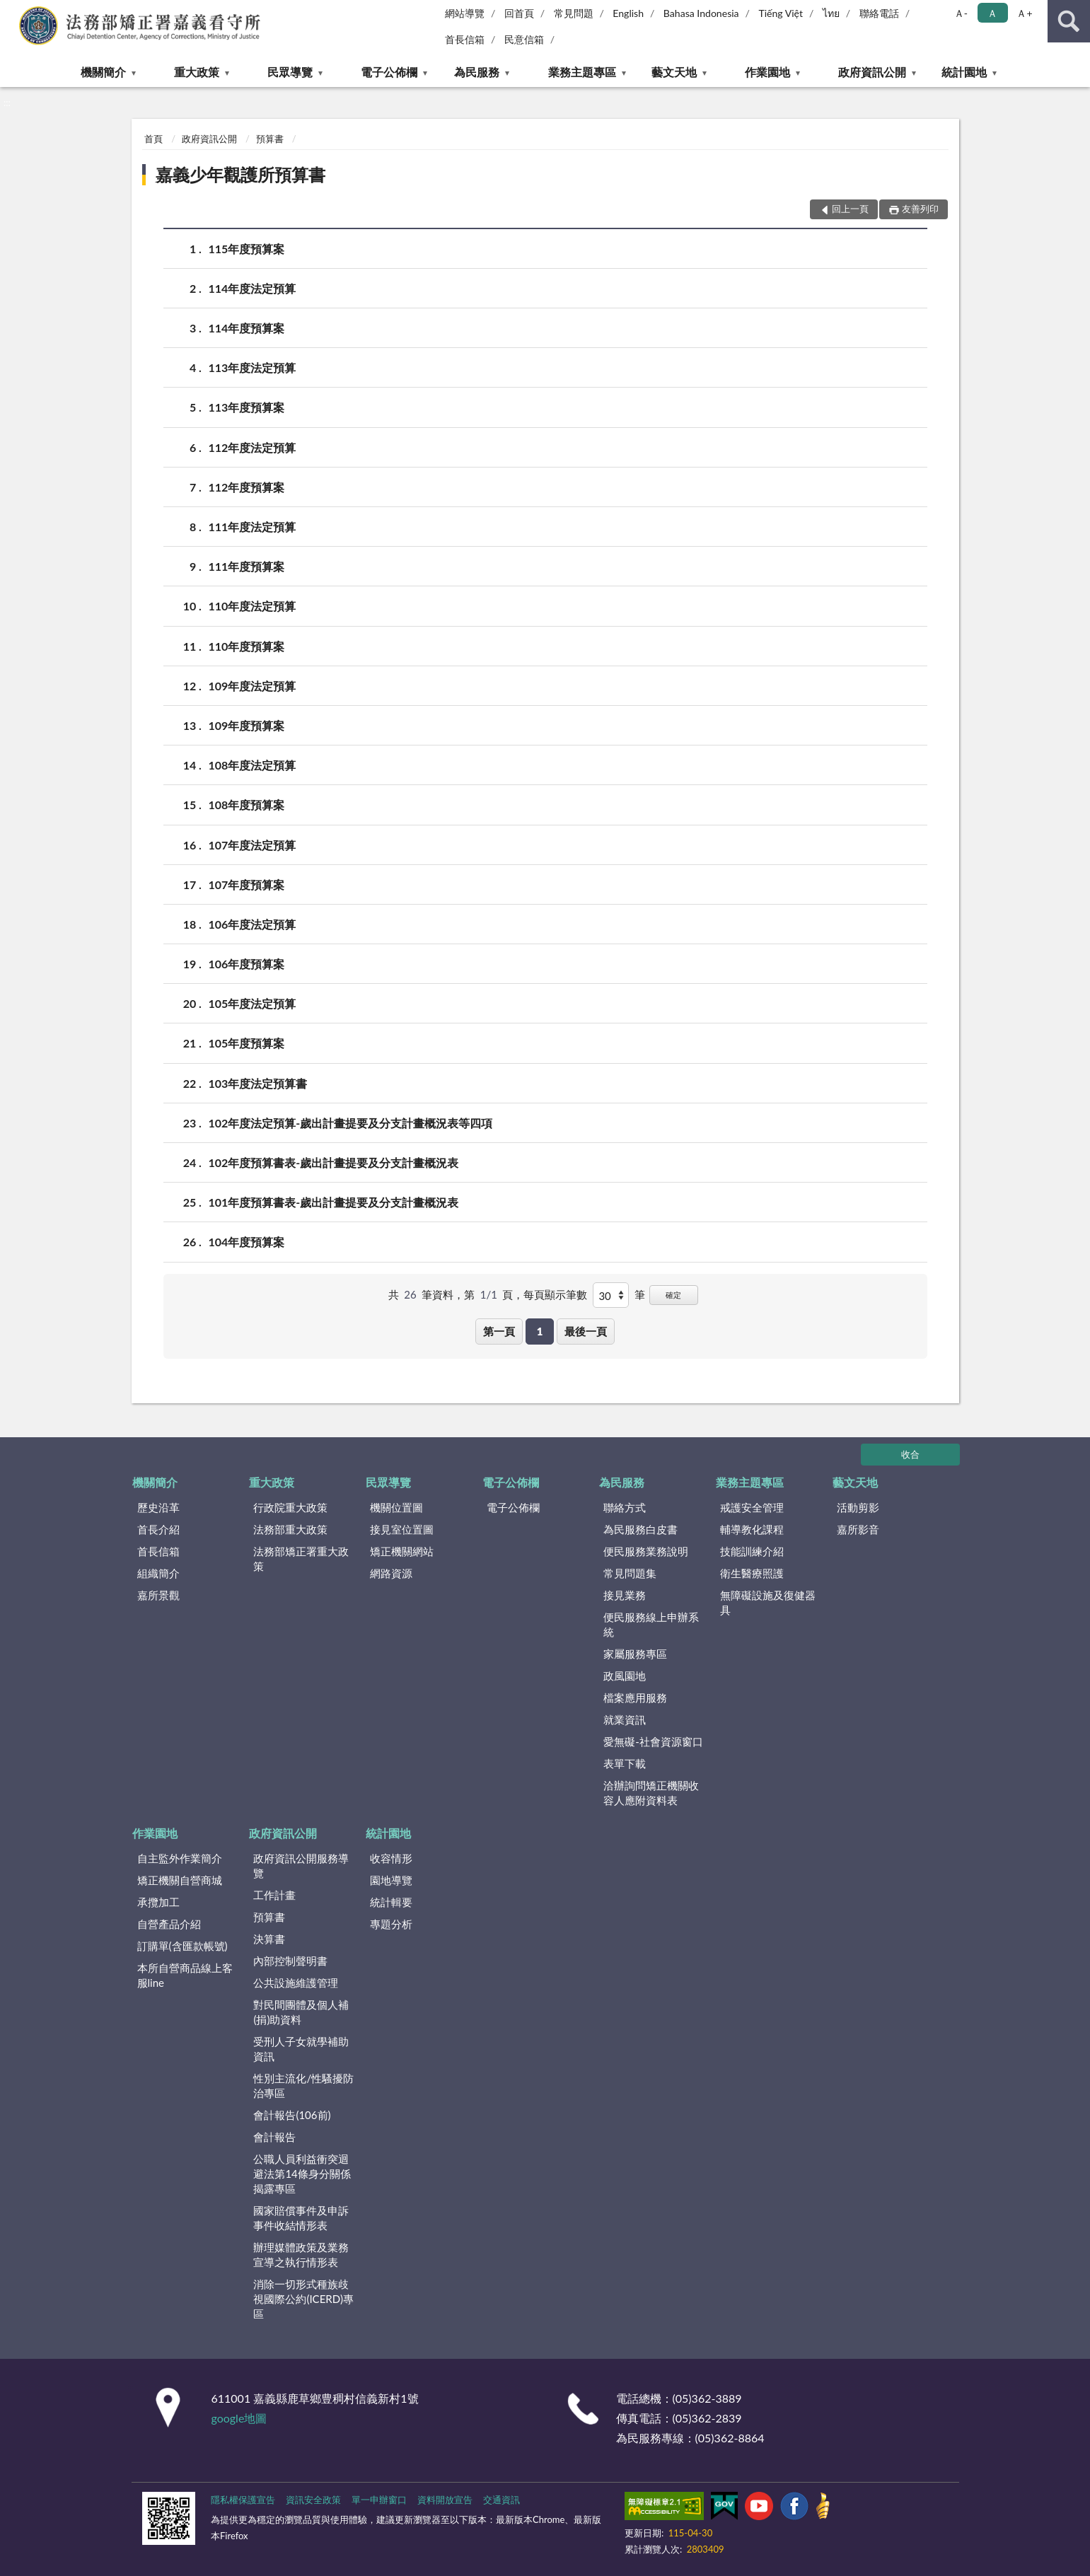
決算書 (269, 1938)
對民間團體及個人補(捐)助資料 (301, 2012)
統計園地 (964, 72)
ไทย (831, 13)
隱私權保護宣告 (243, 2499)
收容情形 (391, 1858)
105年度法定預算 (252, 1003)
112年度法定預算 (252, 447)
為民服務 (476, 72)
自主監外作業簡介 (179, 1858)
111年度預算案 (247, 566)
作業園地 (767, 72)
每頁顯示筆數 (555, 1294)
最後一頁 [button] (585, 1331)
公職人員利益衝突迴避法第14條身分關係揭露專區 (301, 2173)
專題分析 (391, 1924)
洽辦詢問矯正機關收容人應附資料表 (651, 1792)
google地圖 (239, 2418)
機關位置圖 (396, 1507)
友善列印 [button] (920, 208)
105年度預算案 (247, 1043)
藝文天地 (674, 72)
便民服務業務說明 (645, 1551)
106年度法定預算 (252, 924)
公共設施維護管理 (295, 1982)
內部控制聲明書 (290, 1960)
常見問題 (573, 13)
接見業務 (624, 1595)
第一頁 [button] (499, 1331)
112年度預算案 (247, 487)
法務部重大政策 (290, 1529)
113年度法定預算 (252, 367)
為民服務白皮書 (640, 1529)
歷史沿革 (158, 1507)
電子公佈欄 (389, 72)
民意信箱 (524, 39)
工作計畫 (274, 1895)
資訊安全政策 (313, 2499)
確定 (673, 1294)
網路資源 (391, 1573)
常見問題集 (629, 1573)
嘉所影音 (858, 1529)
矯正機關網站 (402, 1551)
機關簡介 (103, 72)
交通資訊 (501, 2499)
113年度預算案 (247, 407)
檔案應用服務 (635, 1697)
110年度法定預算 (252, 606)
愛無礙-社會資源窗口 (653, 1741)
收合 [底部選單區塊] (910, 1454)
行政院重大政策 (290, 1507)
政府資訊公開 (872, 72)
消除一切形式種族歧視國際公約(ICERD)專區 (303, 2299)
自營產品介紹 (169, 1924)
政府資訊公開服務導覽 (301, 1865)
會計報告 (274, 2136)
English (628, 13)
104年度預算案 (247, 1242)
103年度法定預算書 (258, 1083)
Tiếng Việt (780, 13)
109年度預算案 (247, 725)
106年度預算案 (247, 964)
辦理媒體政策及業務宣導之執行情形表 (301, 2254)
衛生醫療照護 (752, 1573)
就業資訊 (624, 1719)
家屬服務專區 (635, 1653)
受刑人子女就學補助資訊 (301, 2048)
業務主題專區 (582, 72)
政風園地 (624, 1675)
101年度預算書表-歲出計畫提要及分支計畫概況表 (334, 1202)
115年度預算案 (247, 248)
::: (11, 10)
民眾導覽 (290, 72)
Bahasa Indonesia (701, 13)
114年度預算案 (247, 328)
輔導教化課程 (752, 1529)
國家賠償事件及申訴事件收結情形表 (301, 2218)
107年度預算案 (247, 884)
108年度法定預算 (252, 765)
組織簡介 (158, 1573)
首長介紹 (158, 1529)
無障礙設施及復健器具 (768, 1602)
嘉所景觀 (158, 1595)
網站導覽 (465, 13)
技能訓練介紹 (752, 1551)
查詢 (1069, 21)
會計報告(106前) (291, 2114)
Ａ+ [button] (1024, 13)
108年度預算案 (247, 804)
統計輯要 (391, 1902)
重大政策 (196, 72)
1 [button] (540, 1331)
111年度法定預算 (252, 526)
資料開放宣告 (444, 2499)
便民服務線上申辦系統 (651, 1624)
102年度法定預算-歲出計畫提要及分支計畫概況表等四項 (351, 1123)
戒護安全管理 (752, 1507)
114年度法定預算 (252, 288)
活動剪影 (858, 1507)
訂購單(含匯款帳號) (182, 1945)
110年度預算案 (247, 646)
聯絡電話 (879, 13)
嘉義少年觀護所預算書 (240, 174)
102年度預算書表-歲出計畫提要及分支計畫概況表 (334, 1162)
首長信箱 (465, 39)
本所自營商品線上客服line (185, 1975)
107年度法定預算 (252, 845)
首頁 (153, 138)
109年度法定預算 (252, 686)
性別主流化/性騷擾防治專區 (303, 2085)
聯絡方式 (624, 1507)
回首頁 (519, 13)
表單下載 (624, 1763)
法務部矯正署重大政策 (301, 1558)
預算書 (270, 138)
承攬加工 (158, 1902)
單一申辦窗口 (379, 2499)
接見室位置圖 (402, 1529)
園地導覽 (391, 1880)
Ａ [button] (992, 13)
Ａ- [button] (961, 13)
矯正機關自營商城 (179, 1880)
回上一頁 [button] (850, 208)
